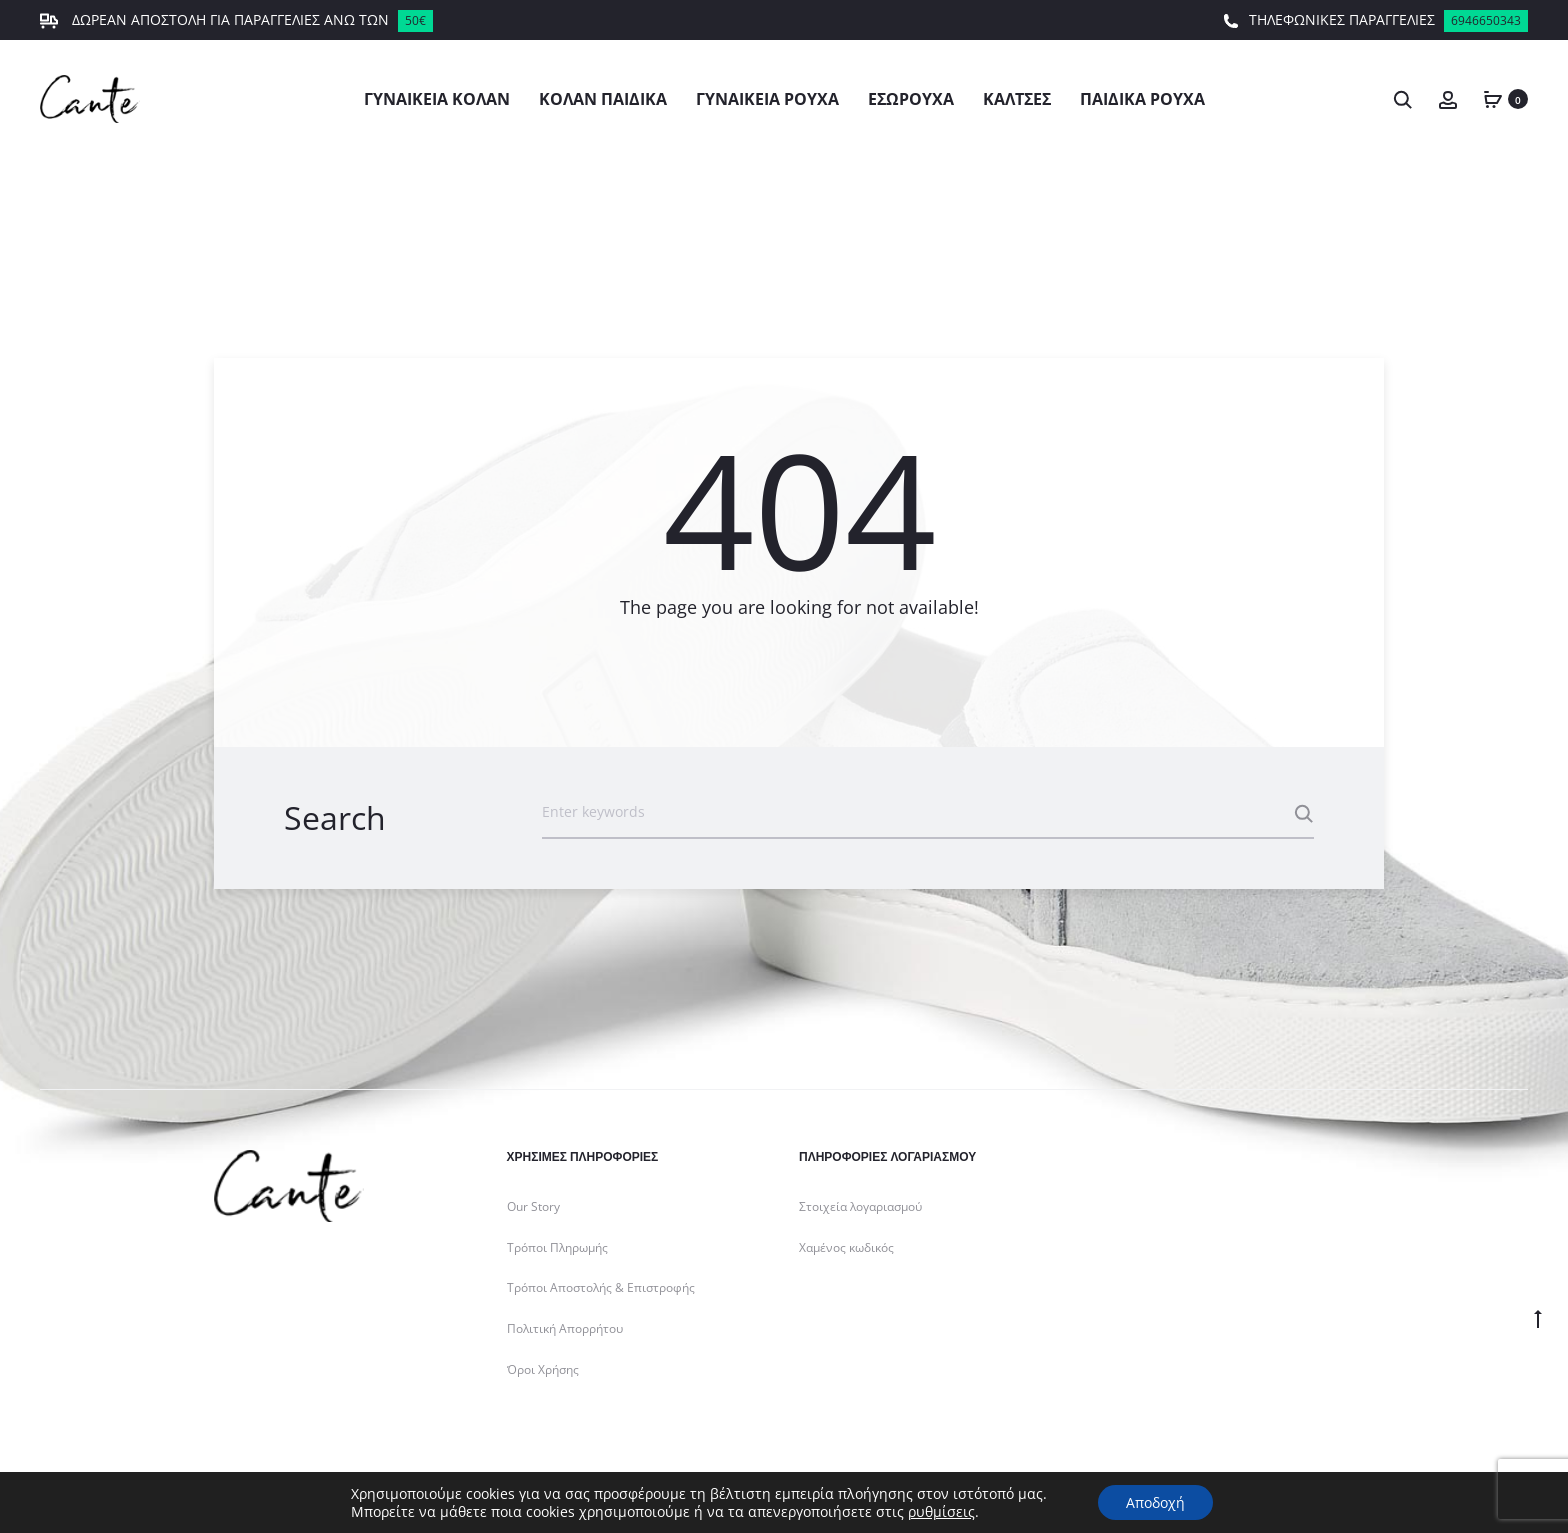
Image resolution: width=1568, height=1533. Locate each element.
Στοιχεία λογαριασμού (860, 1206)
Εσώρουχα (911, 99)
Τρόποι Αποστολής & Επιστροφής (601, 1287)
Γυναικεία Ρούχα (767, 99)
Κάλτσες (1017, 99)
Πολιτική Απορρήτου (565, 1328)
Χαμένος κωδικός (846, 1247)
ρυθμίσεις (939, 1511)
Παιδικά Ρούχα (1142, 99)
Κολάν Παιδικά (603, 99)
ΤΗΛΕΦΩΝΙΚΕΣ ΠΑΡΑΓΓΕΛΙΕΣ (1375, 21)
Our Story (533, 1206)
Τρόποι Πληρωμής (557, 1247)
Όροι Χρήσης (543, 1369)
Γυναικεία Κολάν (437, 99)
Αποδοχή (1155, 1501)
